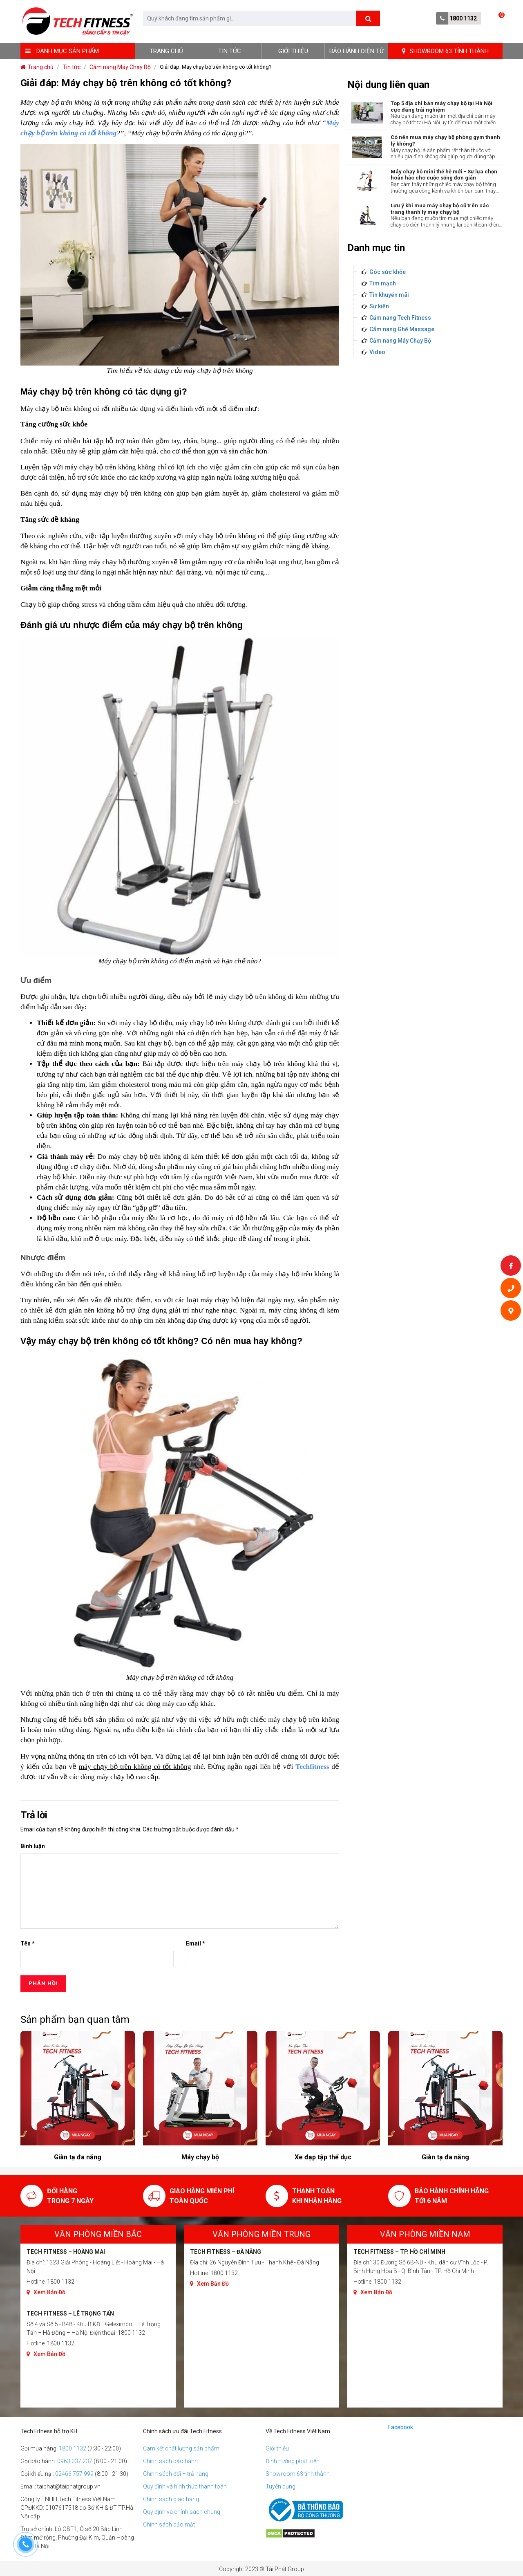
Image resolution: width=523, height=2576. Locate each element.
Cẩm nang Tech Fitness (400, 317)
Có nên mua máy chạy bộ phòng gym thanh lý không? (445, 140)
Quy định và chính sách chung (181, 2512)
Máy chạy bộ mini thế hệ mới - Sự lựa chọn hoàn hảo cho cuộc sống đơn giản (444, 174)
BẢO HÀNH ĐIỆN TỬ (356, 51)
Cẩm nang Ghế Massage (401, 329)
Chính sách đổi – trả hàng (175, 2474)
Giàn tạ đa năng (200, 2157)
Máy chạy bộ (323, 2157)
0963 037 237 (74, 2461)
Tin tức (229, 51)
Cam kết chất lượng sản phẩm (181, 2448)
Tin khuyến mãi (389, 295)
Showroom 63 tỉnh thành (298, 2474)
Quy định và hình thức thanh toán (185, 2486)
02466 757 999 (74, 2474)
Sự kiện (379, 306)
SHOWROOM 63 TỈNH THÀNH (445, 51)
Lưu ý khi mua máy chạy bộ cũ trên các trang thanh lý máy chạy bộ (440, 208)
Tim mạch (382, 283)
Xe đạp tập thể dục (77, 2157)
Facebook (400, 2427)
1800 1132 (463, 18)
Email (195, 1943)
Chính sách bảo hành (170, 2461)
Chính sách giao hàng (171, 2499)
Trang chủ (166, 51)
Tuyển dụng (280, 2486)
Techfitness (312, 1766)
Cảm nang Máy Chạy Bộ (400, 340)
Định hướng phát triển (293, 2461)
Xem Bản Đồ (46, 2292)
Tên (27, 1943)
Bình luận (32, 1846)
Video (377, 352)
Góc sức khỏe (387, 272)
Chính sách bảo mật (169, 2524)
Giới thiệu (293, 51)
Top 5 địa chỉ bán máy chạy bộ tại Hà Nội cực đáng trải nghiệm (441, 106)
